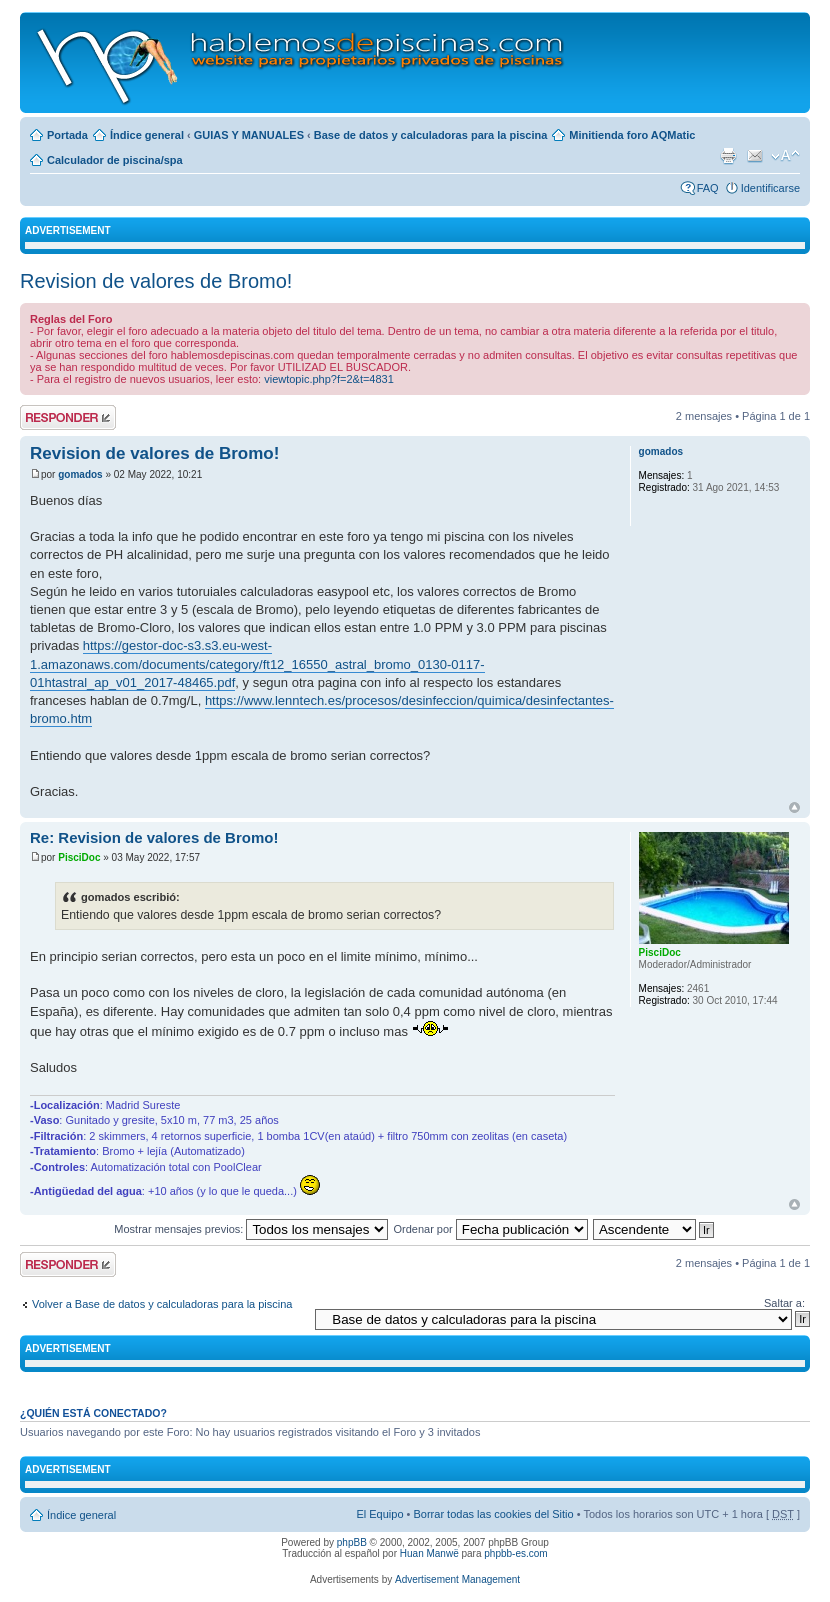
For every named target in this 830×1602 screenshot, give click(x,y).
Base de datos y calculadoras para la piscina (431, 135)
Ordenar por (490, 1229)
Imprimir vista (728, 156)
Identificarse (770, 188)
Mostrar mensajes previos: (251, 1229)
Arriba (794, 807)
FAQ (708, 188)
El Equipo (379, 1514)
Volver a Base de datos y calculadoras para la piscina (162, 1304)
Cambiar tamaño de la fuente (785, 156)
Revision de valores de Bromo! (156, 281)
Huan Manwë (429, 1553)
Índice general (147, 135)
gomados (80, 474)
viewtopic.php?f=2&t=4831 (329, 379)
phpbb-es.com (515, 1553)
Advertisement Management (457, 1579)
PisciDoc (79, 857)
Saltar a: (784, 1303)
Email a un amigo (755, 156)
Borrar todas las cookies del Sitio (493, 1514)
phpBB (352, 1542)
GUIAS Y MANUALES (249, 135)
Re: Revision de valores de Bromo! (154, 837)
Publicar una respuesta (68, 417)
